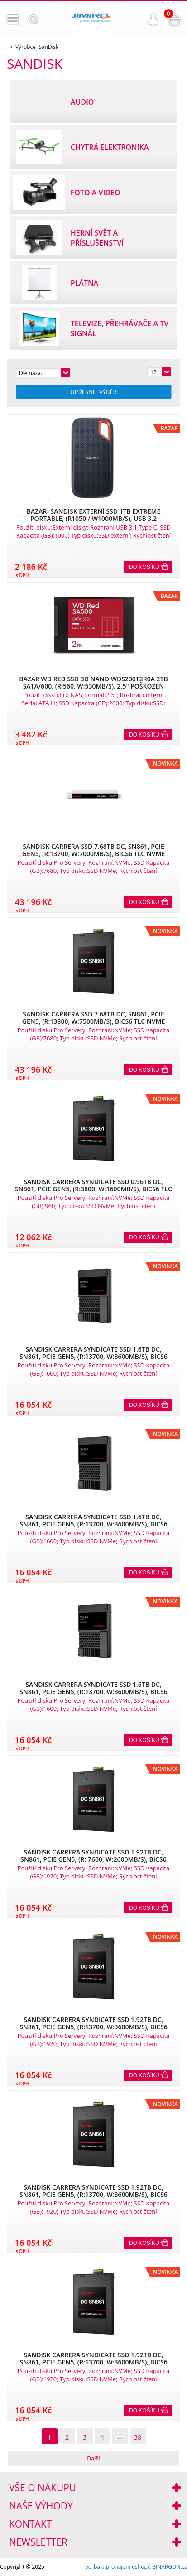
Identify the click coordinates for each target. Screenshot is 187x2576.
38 (137, 2437)
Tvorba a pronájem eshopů (116, 2567)
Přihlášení (153, 19)
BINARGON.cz (169, 2567)
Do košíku (144, 567)
